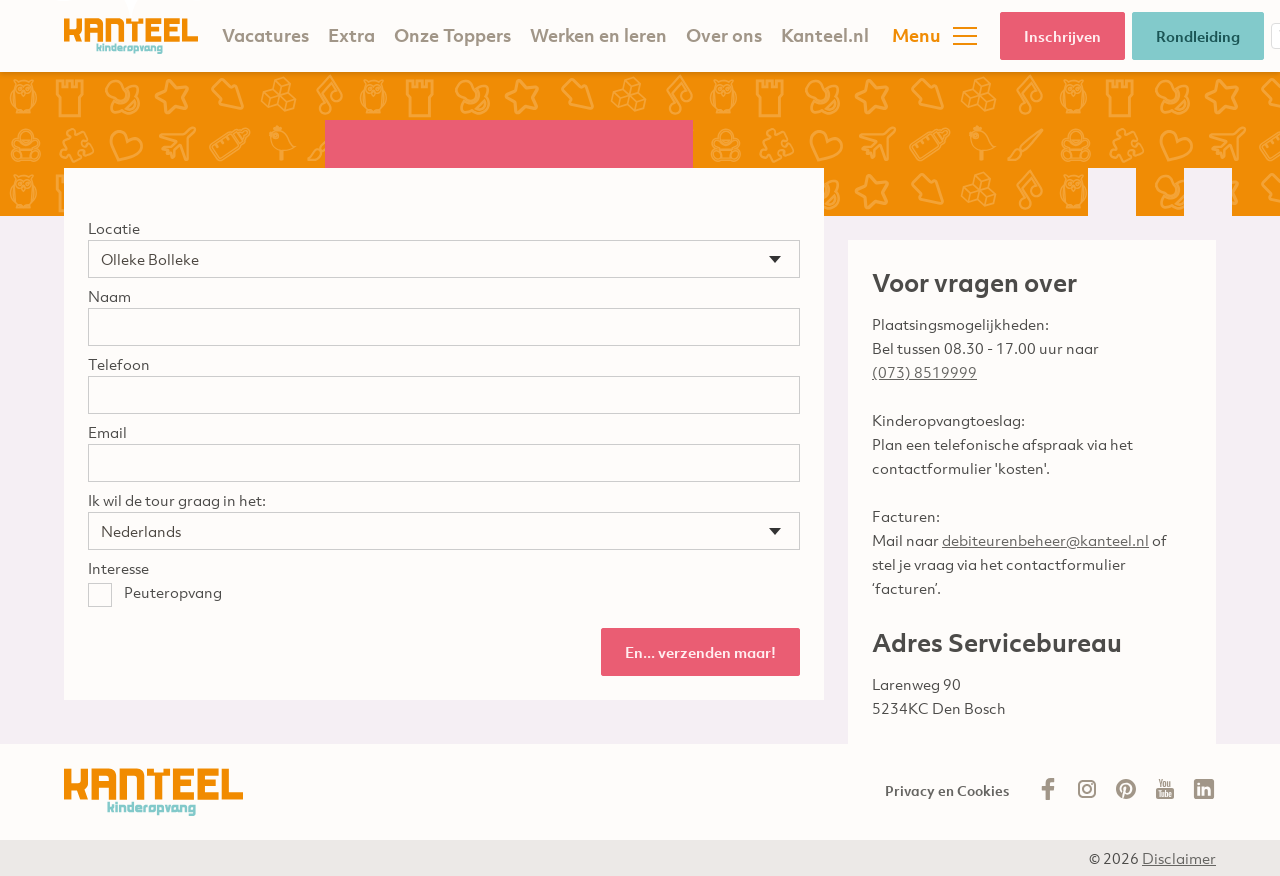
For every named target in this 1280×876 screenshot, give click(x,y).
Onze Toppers (452, 35)
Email (107, 432)
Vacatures (265, 35)
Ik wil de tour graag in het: (177, 500)
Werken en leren (598, 35)
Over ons (724, 35)
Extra (351, 35)
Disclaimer (1179, 858)
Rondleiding (1198, 36)
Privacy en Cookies (947, 791)
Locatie (114, 228)
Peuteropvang (173, 592)
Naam (109, 296)
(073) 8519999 (924, 372)
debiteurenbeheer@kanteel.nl (1045, 540)
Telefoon (119, 364)
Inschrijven (1062, 36)
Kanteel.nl (825, 35)
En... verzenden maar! (700, 652)
